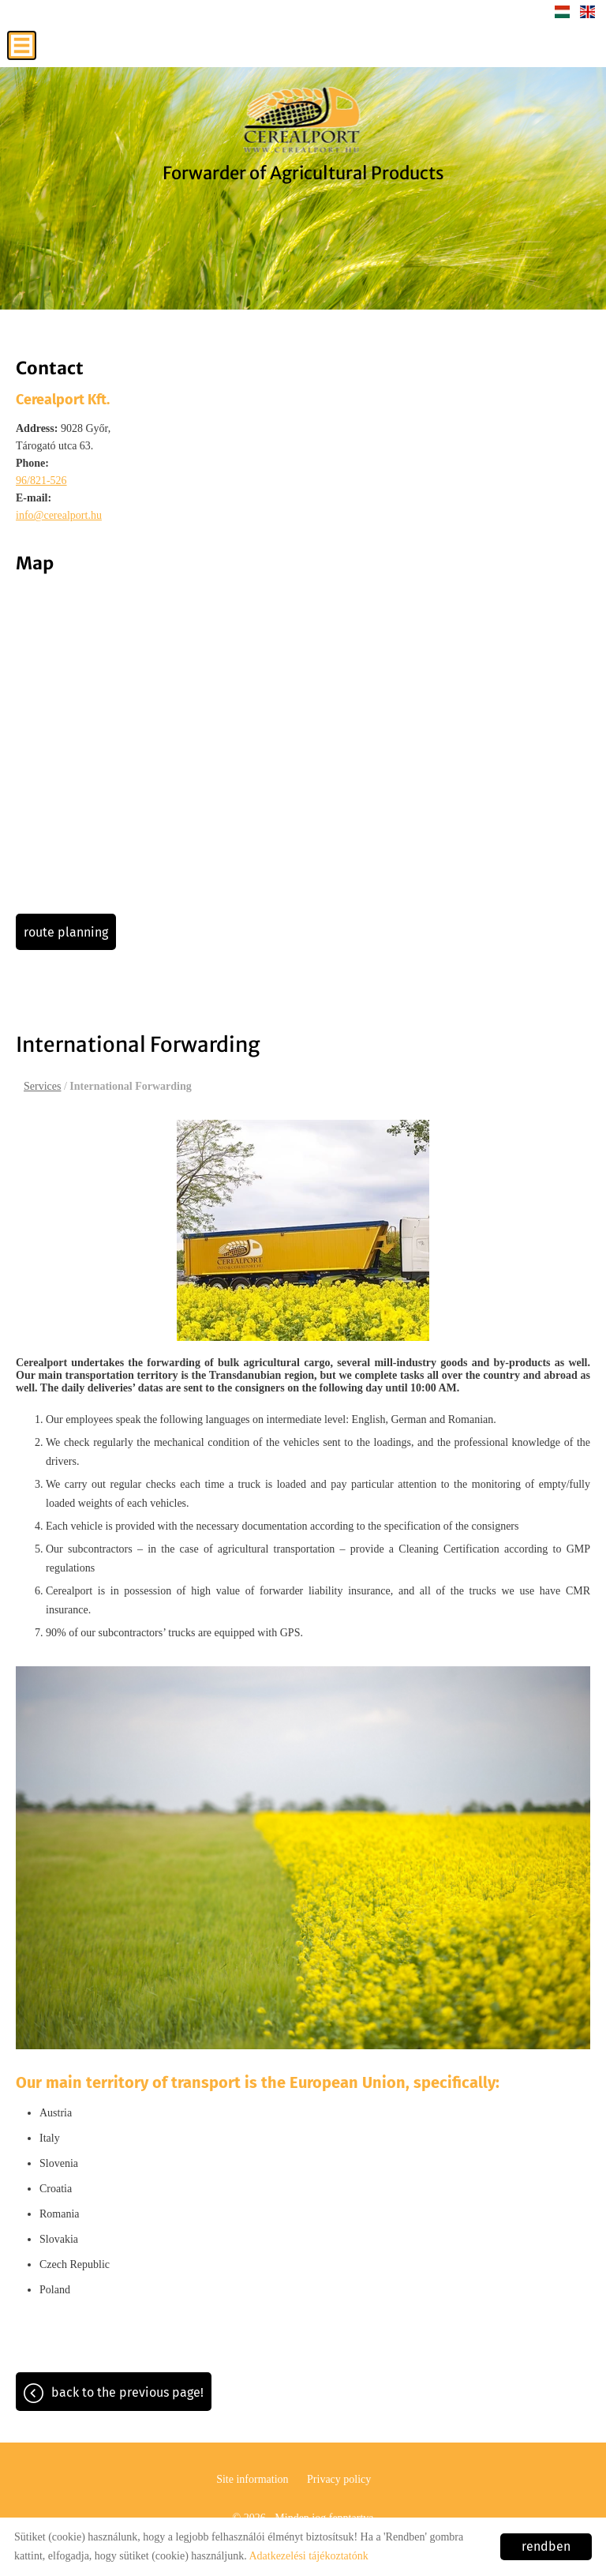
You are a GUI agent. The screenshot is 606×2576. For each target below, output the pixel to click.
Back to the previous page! (127, 2392)
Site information (252, 2479)
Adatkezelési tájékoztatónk (308, 2556)
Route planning (66, 932)
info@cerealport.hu (59, 515)
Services (42, 1086)
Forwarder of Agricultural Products (303, 173)
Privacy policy (339, 2479)
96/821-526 (41, 480)
